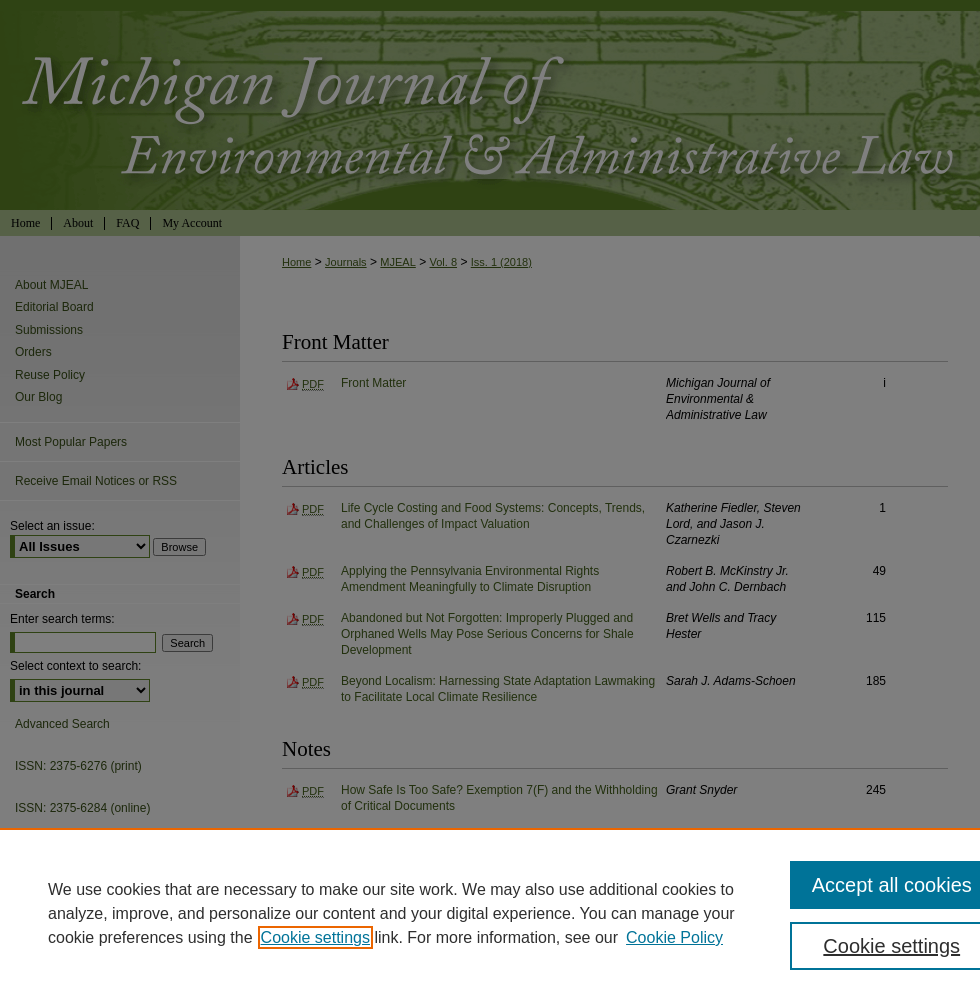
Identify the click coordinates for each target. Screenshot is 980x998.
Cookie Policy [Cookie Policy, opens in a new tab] (674, 937)
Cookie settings (315, 937)
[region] (490, 913)
